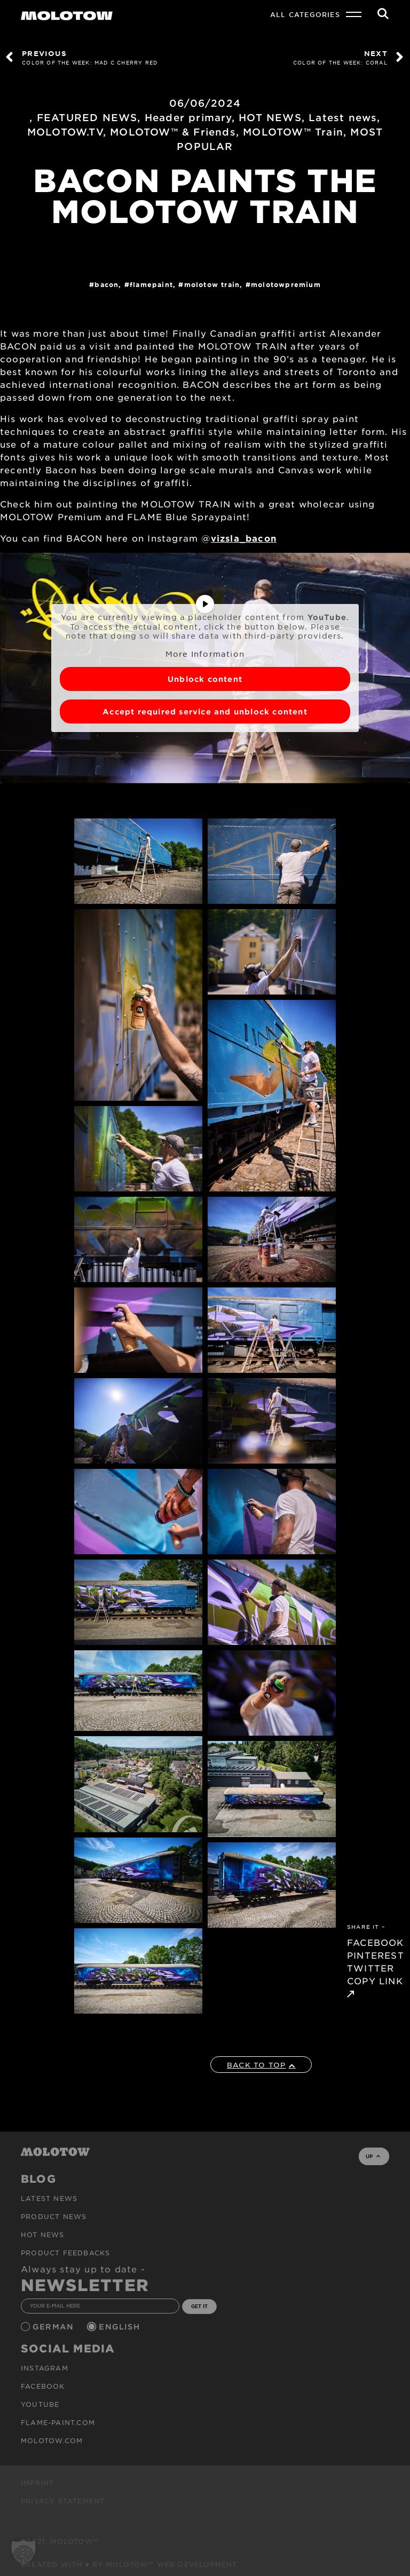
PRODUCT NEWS (53, 2216)
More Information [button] (205, 653)
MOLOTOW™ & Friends (173, 132)
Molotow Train (212, 284)
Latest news (343, 117)
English (121, 2326)
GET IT (199, 2306)
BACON (106, 284)
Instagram (44, 2368)
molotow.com (52, 2440)
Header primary (188, 117)
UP (373, 2156)
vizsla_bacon (244, 537)
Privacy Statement (63, 2501)
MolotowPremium (286, 284)
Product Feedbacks (65, 2252)
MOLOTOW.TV (65, 132)
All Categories (305, 14)
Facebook (43, 2386)
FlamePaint (151, 284)
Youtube (40, 2404)
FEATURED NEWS (87, 117)
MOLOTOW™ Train (293, 132)
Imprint (37, 2482)
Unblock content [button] (205, 678)
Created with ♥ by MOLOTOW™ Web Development (129, 2564)
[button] (23, 2552)
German (54, 2326)
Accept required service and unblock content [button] (205, 711)
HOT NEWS (270, 117)
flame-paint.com (58, 2422)
